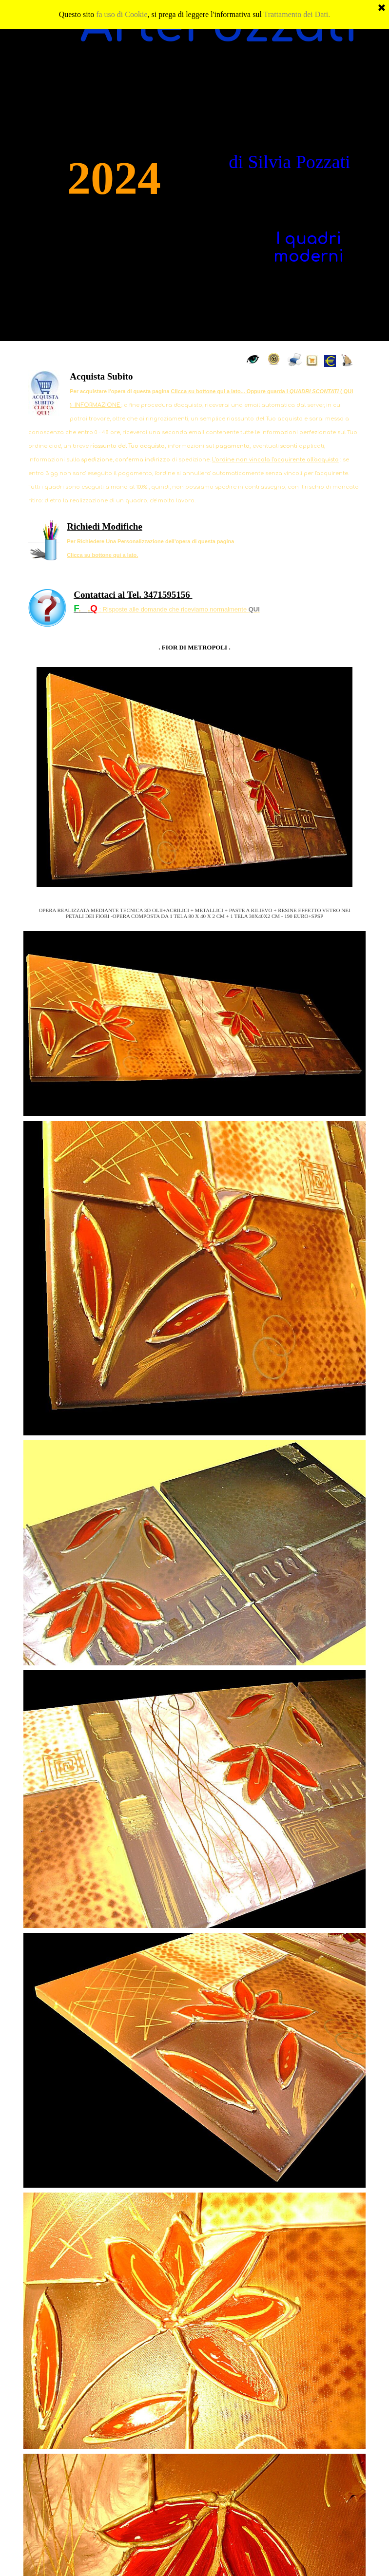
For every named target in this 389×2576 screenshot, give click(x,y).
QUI (254, 609)
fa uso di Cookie (121, 8)
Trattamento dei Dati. (297, 8)
